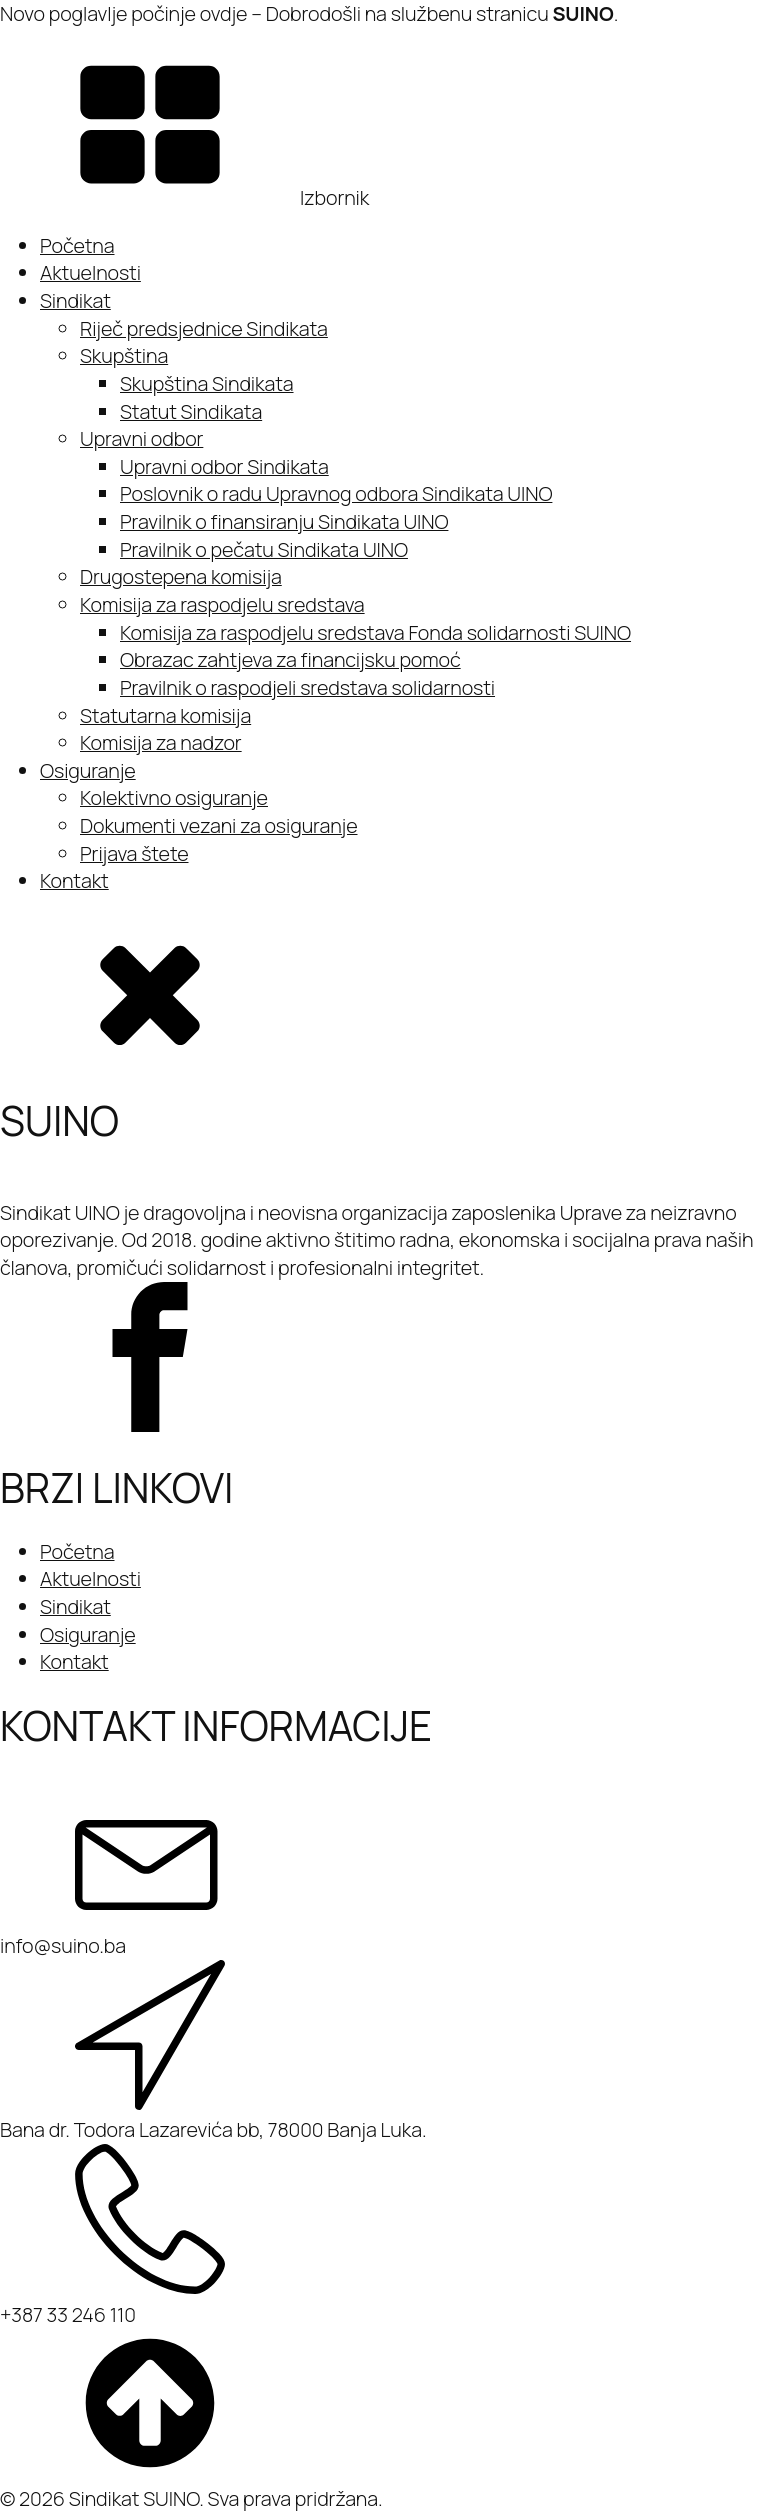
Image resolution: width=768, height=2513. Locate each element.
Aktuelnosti (90, 272)
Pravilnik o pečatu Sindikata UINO (264, 549)
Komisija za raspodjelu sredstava (222, 604)
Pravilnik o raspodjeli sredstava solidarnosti (307, 687)
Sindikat (75, 300)
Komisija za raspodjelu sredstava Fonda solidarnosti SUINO (375, 632)
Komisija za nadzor (161, 742)
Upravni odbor (141, 438)
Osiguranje (88, 770)
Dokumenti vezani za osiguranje (219, 825)
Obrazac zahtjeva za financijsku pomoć (290, 659)
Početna (77, 245)
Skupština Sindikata (207, 383)
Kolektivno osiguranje (174, 797)
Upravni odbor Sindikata (224, 466)
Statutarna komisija (165, 715)
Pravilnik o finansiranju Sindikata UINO (284, 521)
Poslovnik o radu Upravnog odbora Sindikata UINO (336, 493)
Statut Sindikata (191, 411)
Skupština (124, 355)
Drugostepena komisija (181, 576)
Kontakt (74, 880)
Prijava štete (134, 853)
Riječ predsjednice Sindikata (204, 328)
